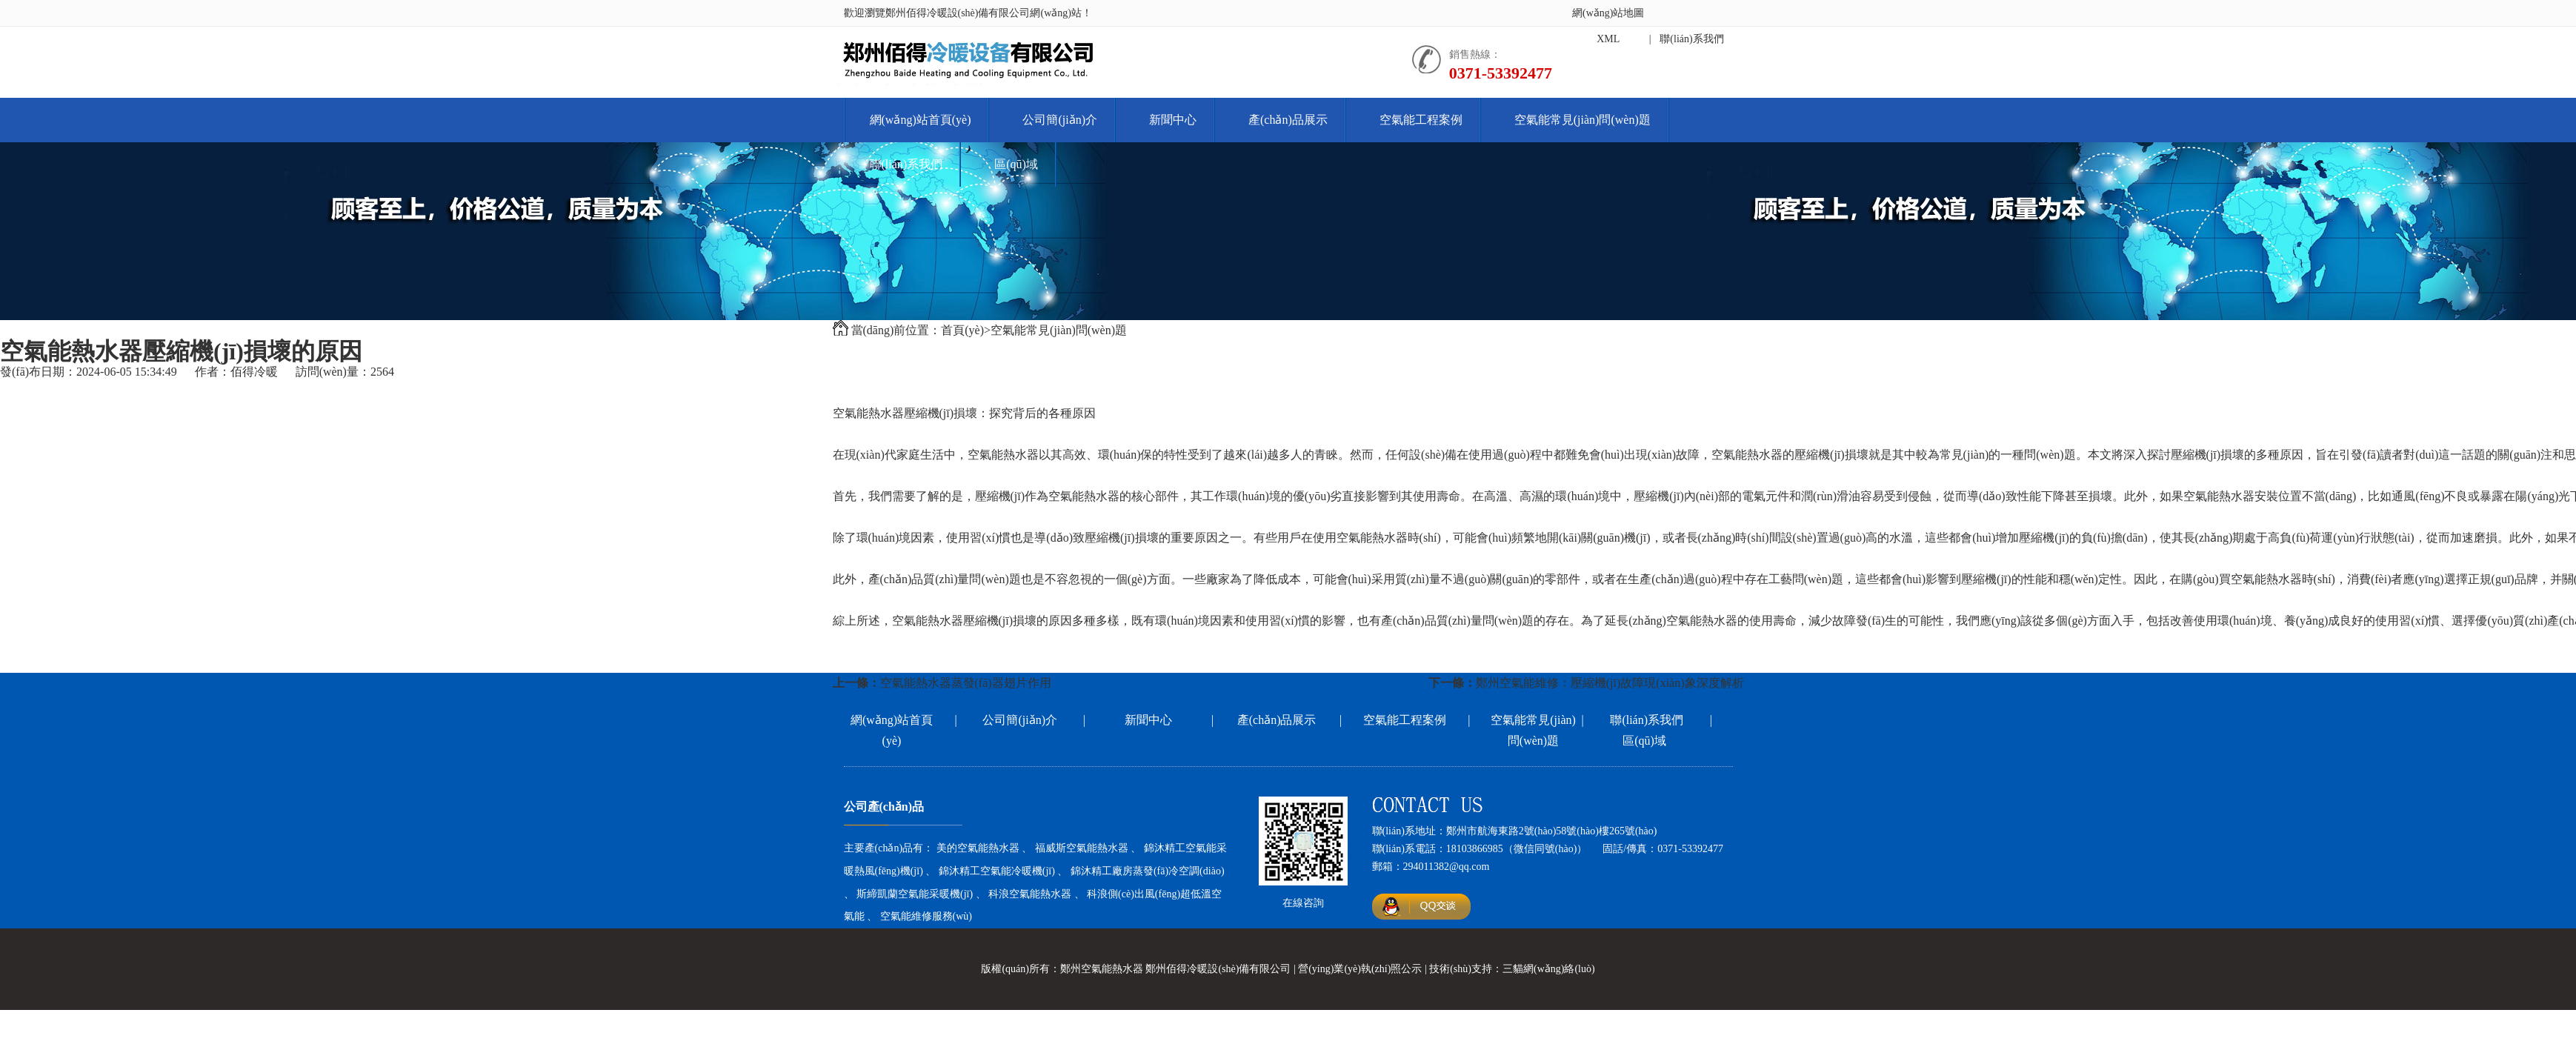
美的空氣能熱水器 (977, 848)
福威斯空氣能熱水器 (1081, 848)
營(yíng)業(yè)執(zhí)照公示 (1360, 968)
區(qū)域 (1016, 164)
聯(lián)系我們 (906, 164)
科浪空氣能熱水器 (1029, 894)
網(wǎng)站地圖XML (1608, 25)
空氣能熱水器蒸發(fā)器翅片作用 (965, 683)
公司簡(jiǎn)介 (1059, 119)
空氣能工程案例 (1420, 119)
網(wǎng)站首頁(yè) (920, 119)
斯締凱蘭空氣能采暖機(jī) (914, 894)
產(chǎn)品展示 (1288, 119)
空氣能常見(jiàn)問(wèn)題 (1582, 119)
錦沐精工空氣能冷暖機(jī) (997, 871)
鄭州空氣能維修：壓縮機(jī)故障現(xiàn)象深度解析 (1610, 683)
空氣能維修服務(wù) (926, 916)
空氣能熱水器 (868, 413)
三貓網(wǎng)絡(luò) (1548, 968)
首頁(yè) (962, 330)
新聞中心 (1173, 119)
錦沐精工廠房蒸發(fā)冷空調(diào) (1148, 871)
